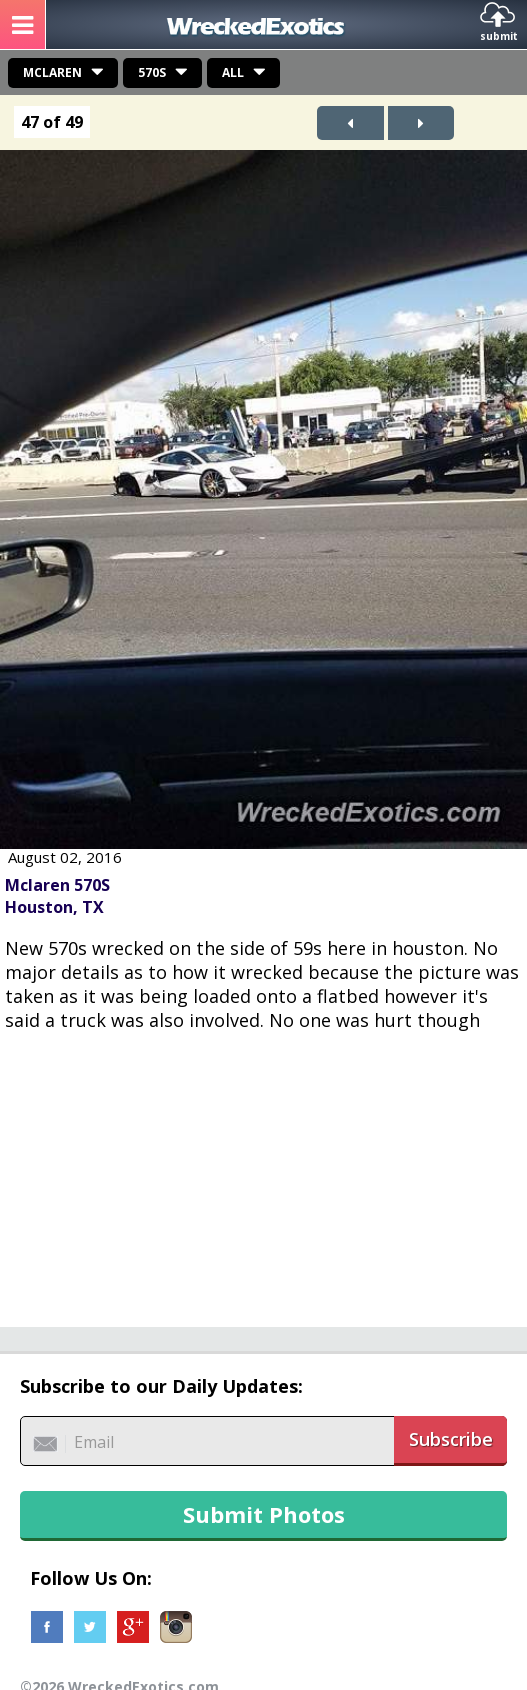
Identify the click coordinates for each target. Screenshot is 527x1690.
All (233, 72)
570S (152, 72)
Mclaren (52, 72)
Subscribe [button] (451, 1439)
